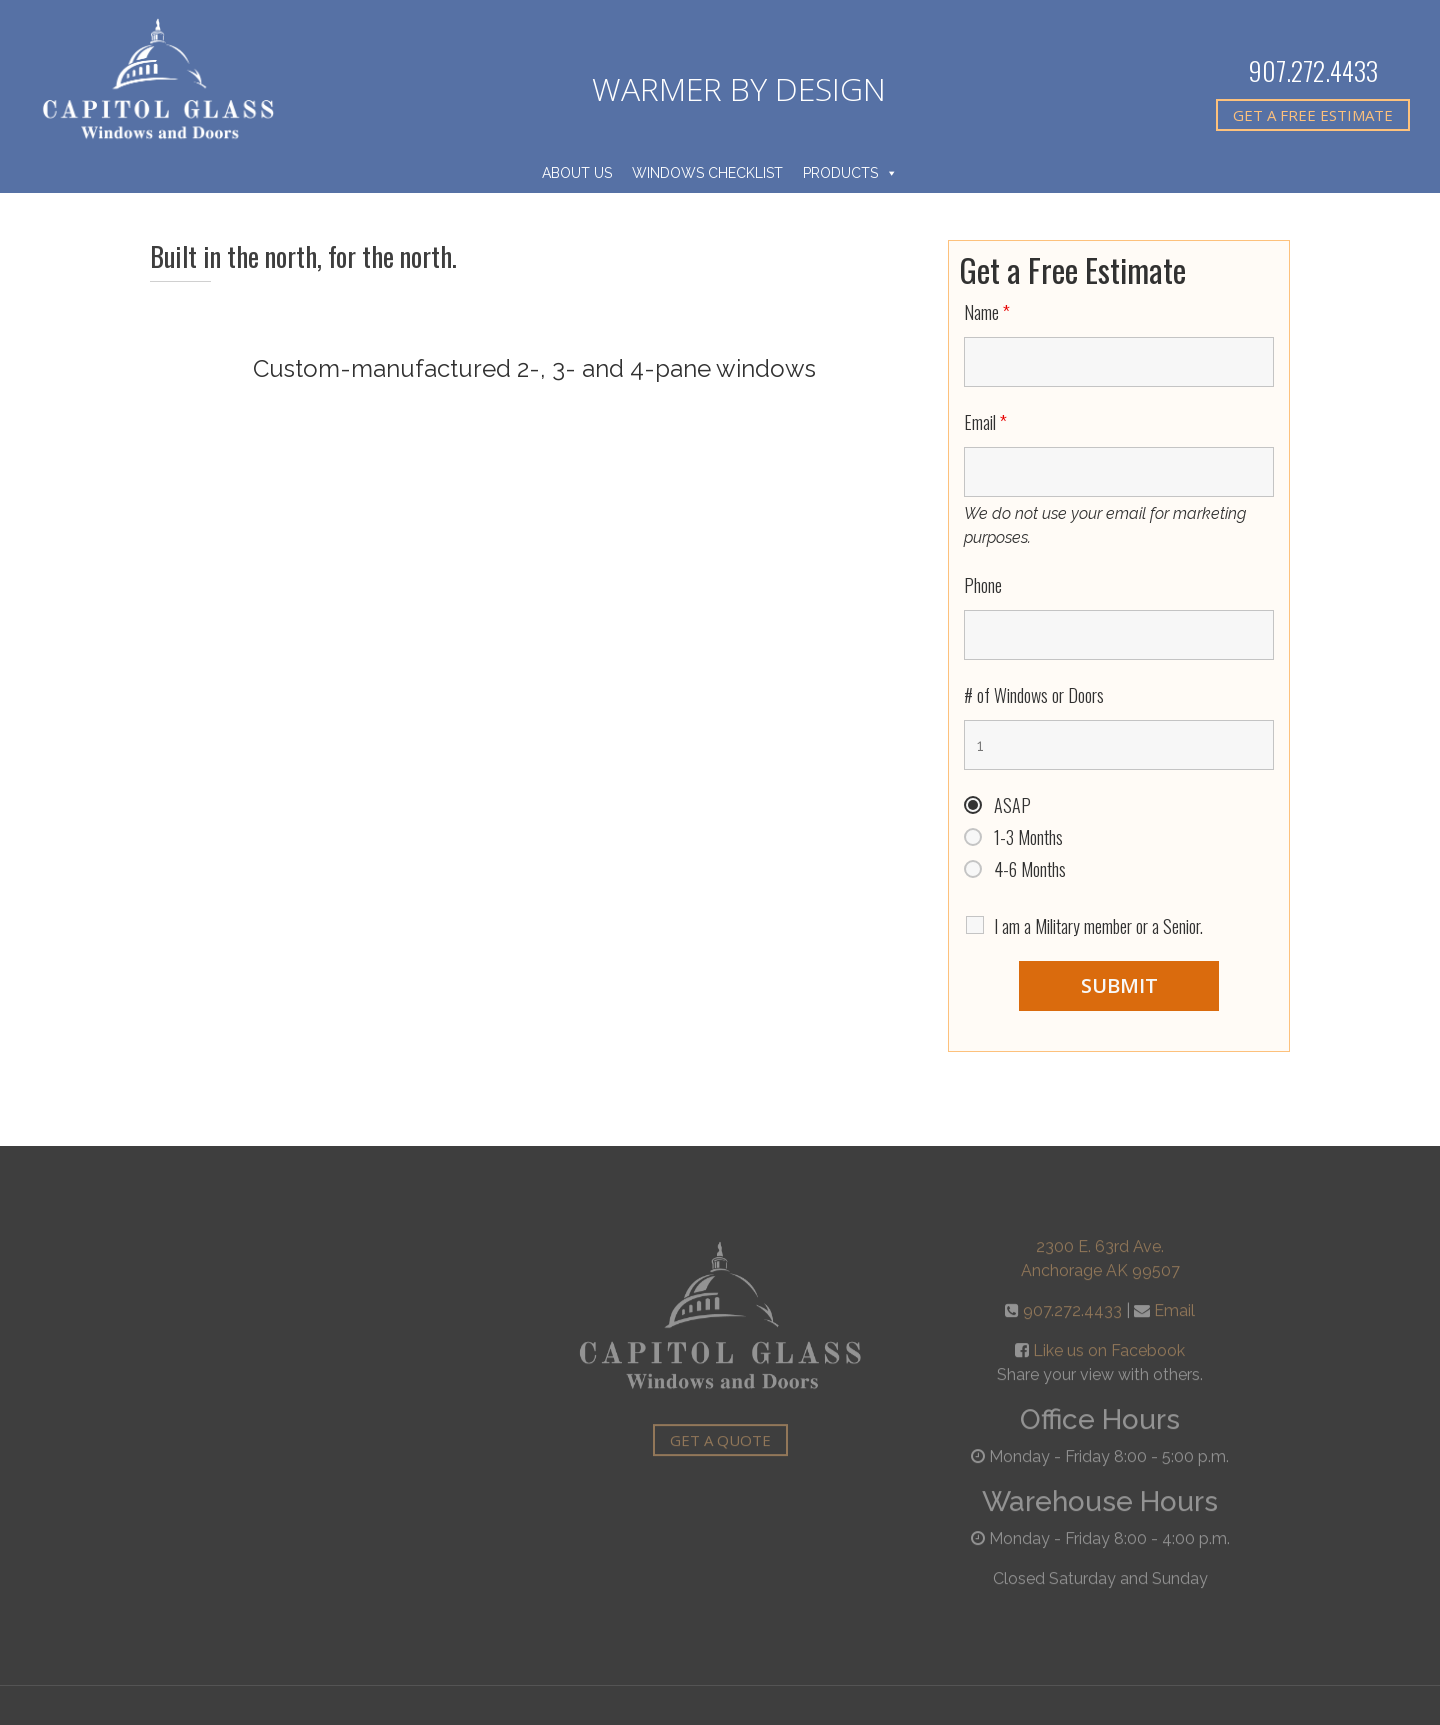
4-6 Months (1030, 869)
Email (985, 422)
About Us (577, 173)
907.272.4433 (1313, 70)
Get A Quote (720, 1446)
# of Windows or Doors (1034, 695)
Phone (983, 585)
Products (850, 173)
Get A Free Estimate (1313, 115)
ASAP (1012, 805)
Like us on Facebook (1109, 1356)
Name (987, 312)
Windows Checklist (707, 173)
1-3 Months (1028, 837)
